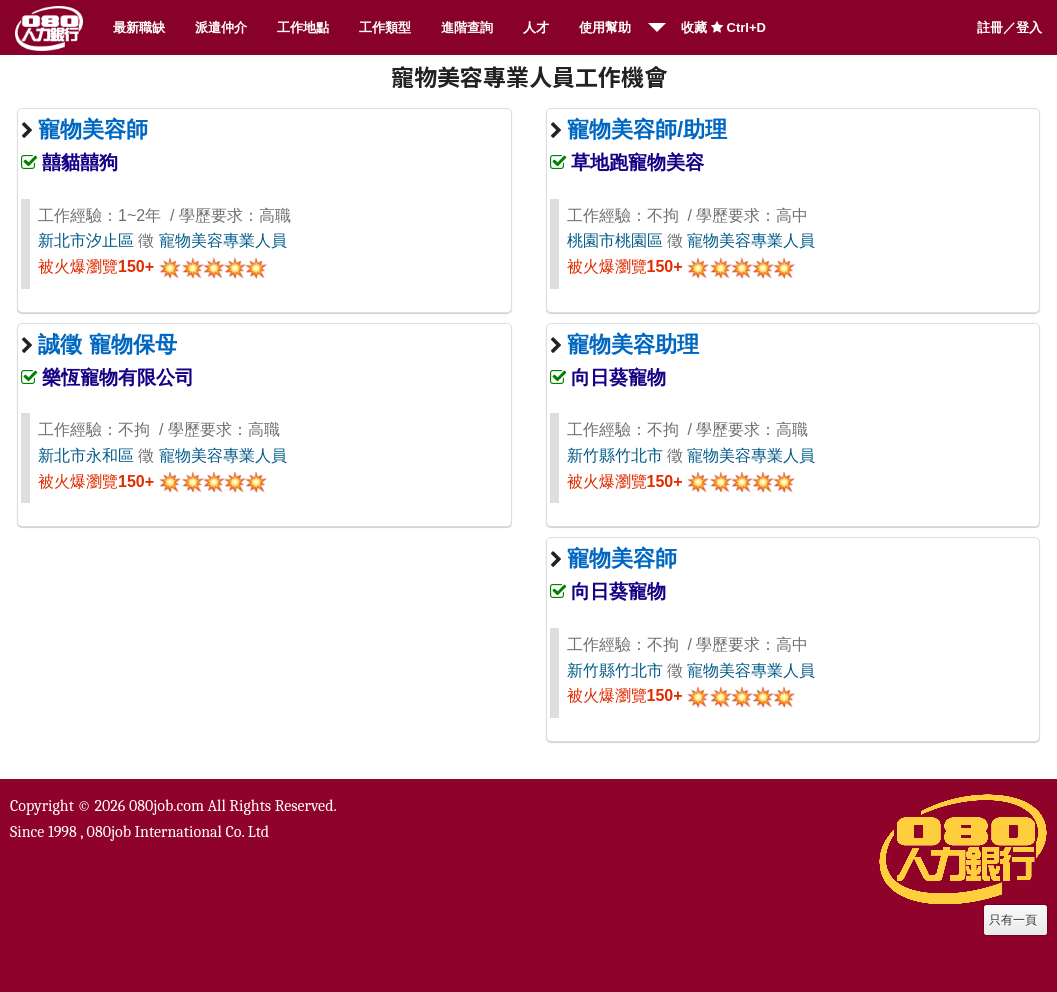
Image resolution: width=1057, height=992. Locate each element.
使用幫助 (605, 27)
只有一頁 (1013, 920)
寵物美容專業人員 (223, 240)
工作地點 (303, 27)
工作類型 (385, 27)
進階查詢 (467, 27)
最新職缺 (139, 27)
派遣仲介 (221, 27)
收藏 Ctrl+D (723, 27)
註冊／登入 (1009, 27)
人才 (536, 27)
